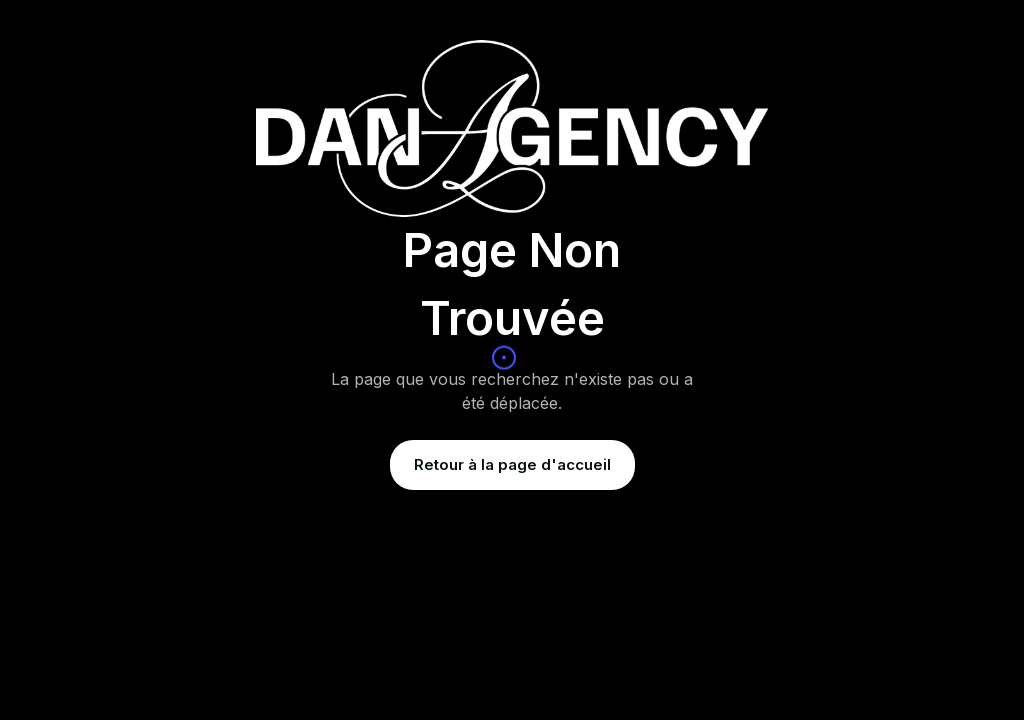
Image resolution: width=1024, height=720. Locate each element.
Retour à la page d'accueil (512, 464)
